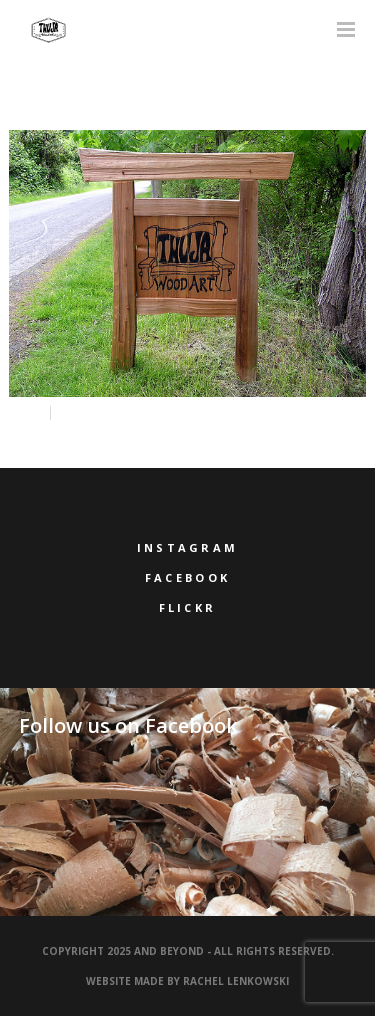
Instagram (188, 547)
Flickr (188, 607)
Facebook (187, 577)
